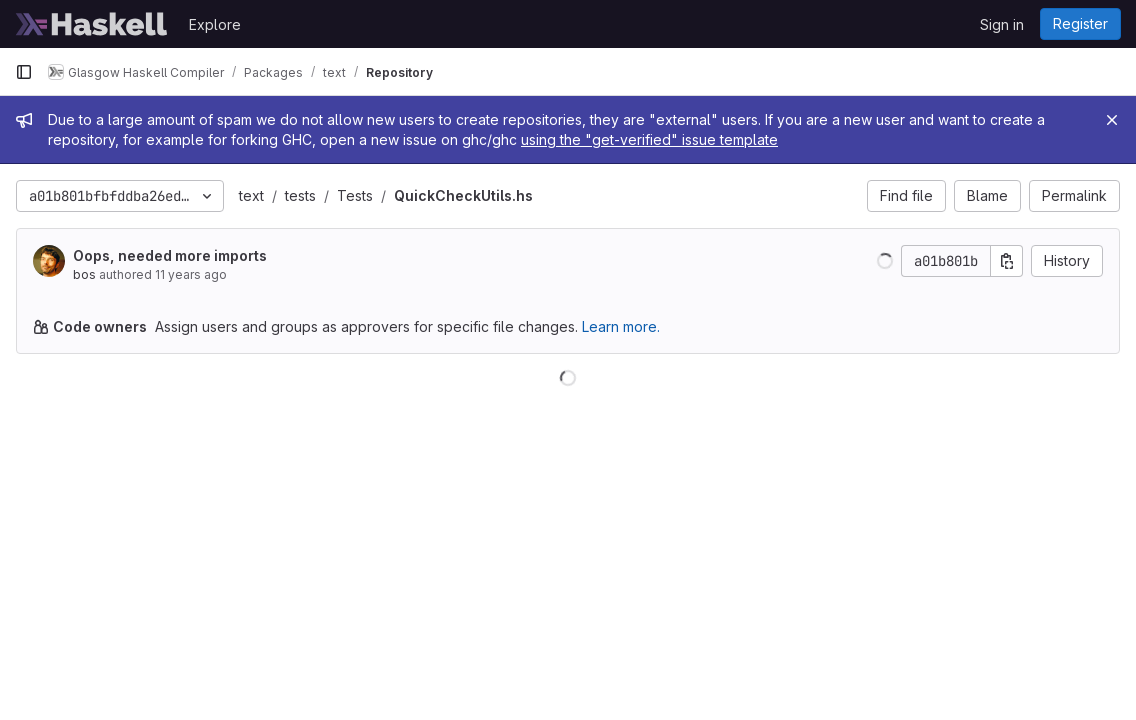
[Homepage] (92, 24)
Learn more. (621, 326)
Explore (215, 24)
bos (84, 274)
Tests (355, 195)
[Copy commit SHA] (1007, 261)
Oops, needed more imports (170, 255)
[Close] (1112, 120)
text (251, 195)
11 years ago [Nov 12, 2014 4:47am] (191, 274)
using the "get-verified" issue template (649, 139)
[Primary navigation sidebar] (24, 72)
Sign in (1002, 24)
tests (300, 195)
